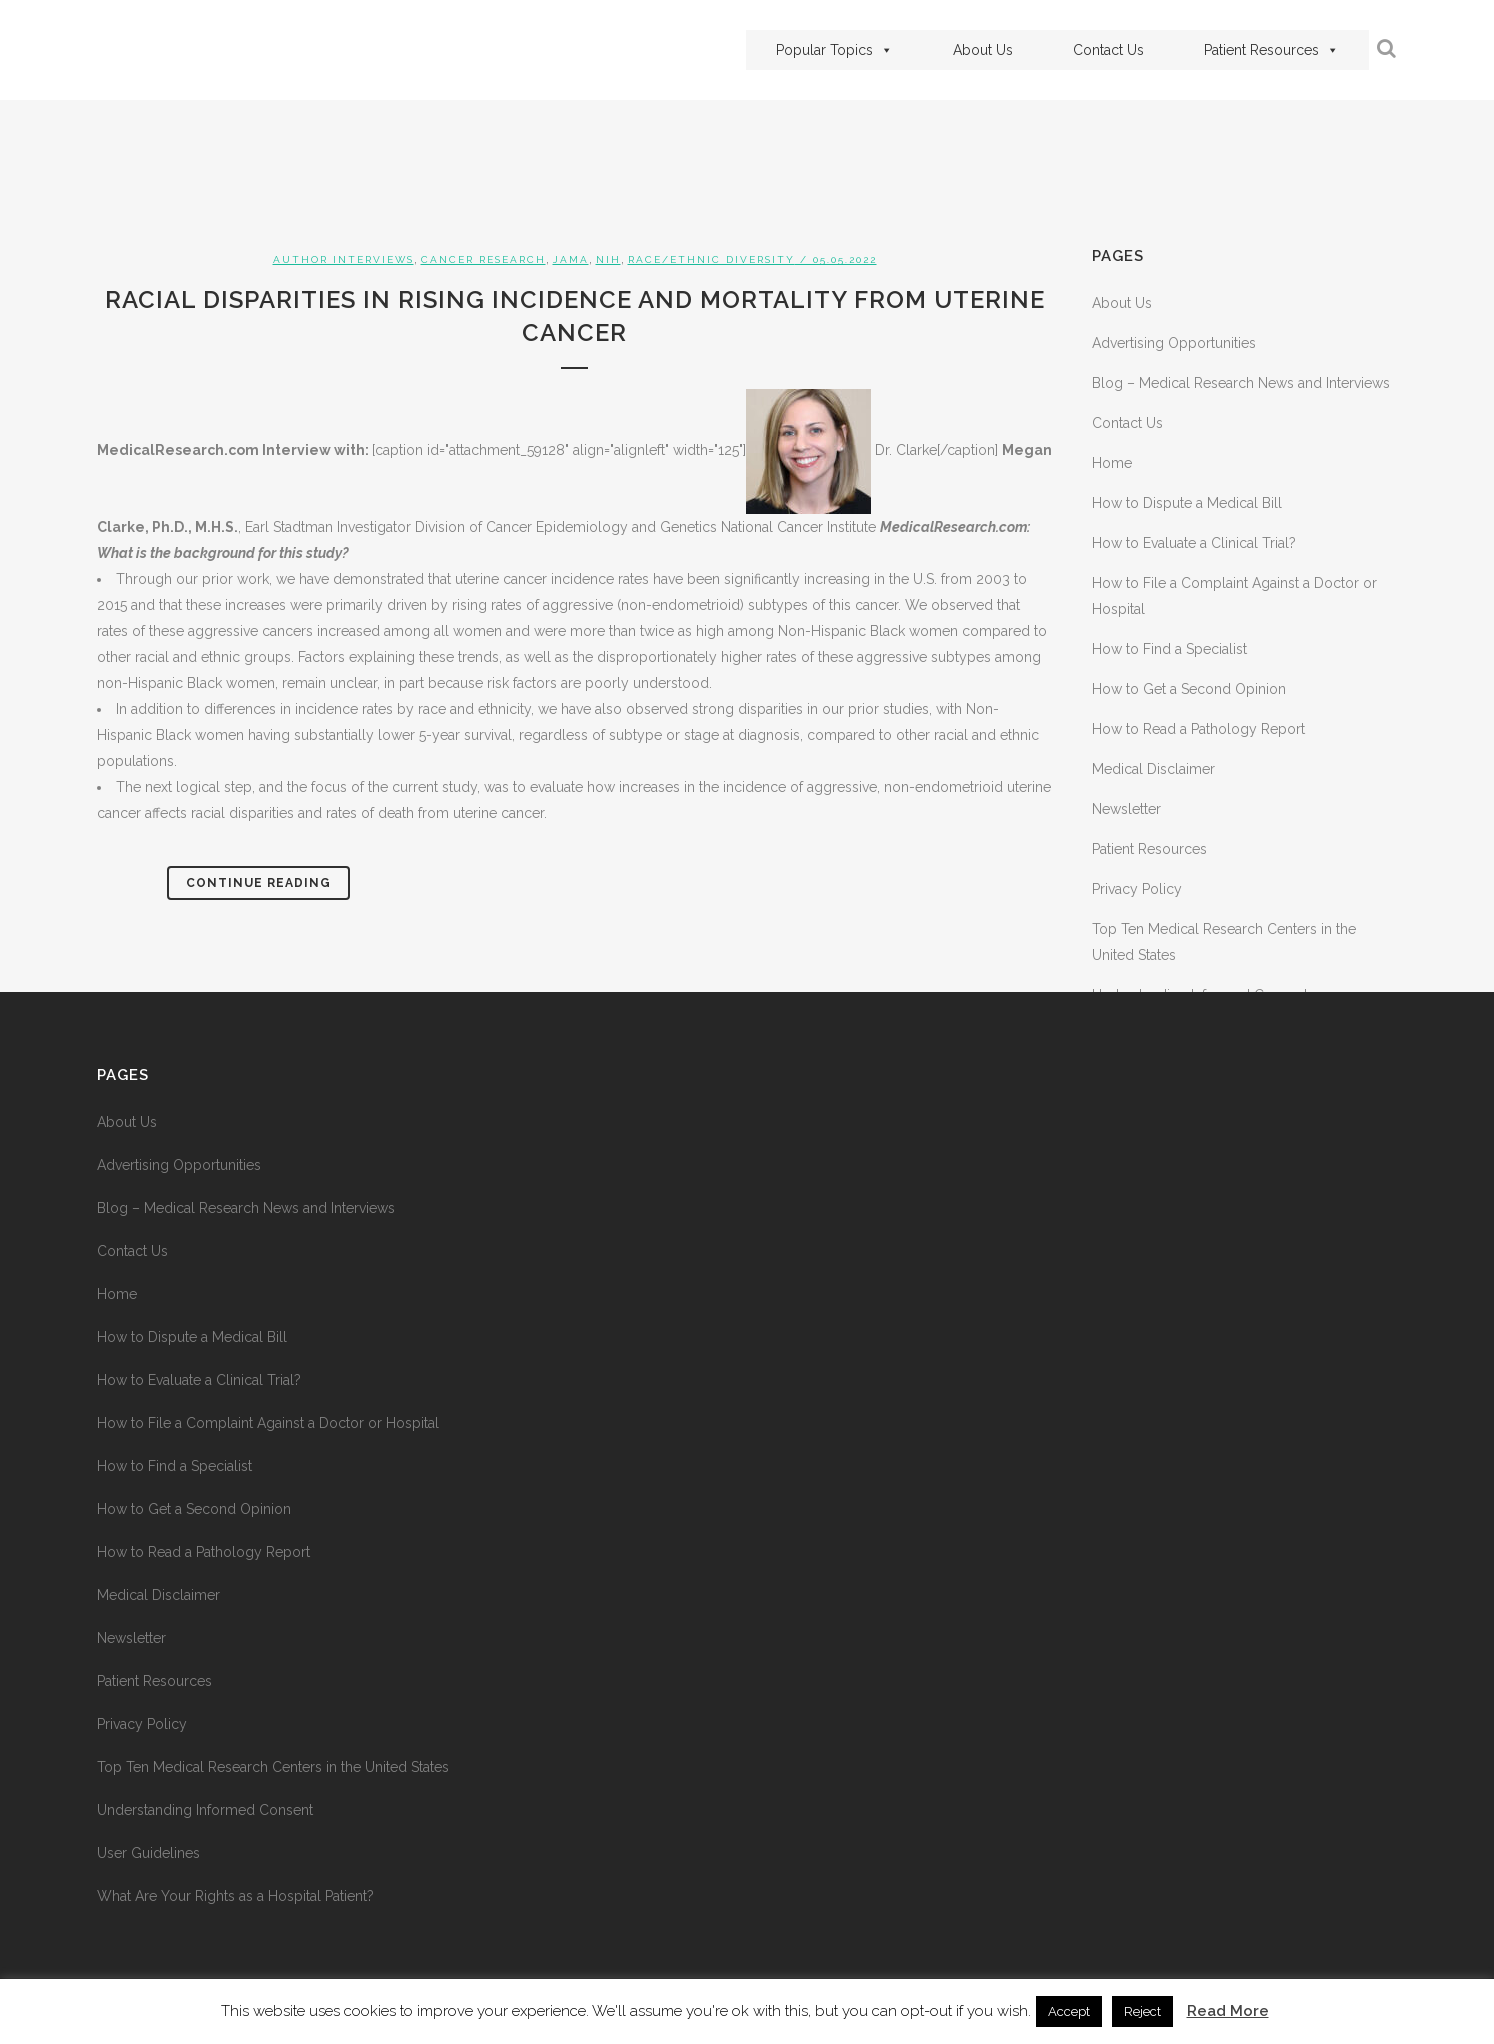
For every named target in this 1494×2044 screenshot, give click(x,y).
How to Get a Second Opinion (1189, 689)
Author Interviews (343, 259)
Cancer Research (483, 259)
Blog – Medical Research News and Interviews (1241, 383)
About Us (983, 50)
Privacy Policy (1137, 889)
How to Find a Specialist (1169, 649)
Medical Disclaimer (1153, 769)
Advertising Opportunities (1174, 343)
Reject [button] (1142, 2011)
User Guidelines (148, 1853)
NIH (608, 259)
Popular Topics (834, 50)
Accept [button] (1069, 2011)
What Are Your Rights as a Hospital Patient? (235, 1896)
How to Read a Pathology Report (1198, 729)
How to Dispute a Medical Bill (1187, 503)
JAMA (571, 259)
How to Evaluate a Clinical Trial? (1194, 543)
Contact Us (1108, 50)
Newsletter (1126, 809)
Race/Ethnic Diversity (711, 259)
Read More (1228, 2011)
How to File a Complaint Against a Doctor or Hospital (268, 1423)
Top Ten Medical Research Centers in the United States (273, 1767)
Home (1112, 463)
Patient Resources (1271, 50)
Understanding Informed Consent (205, 1810)
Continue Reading (258, 883)
